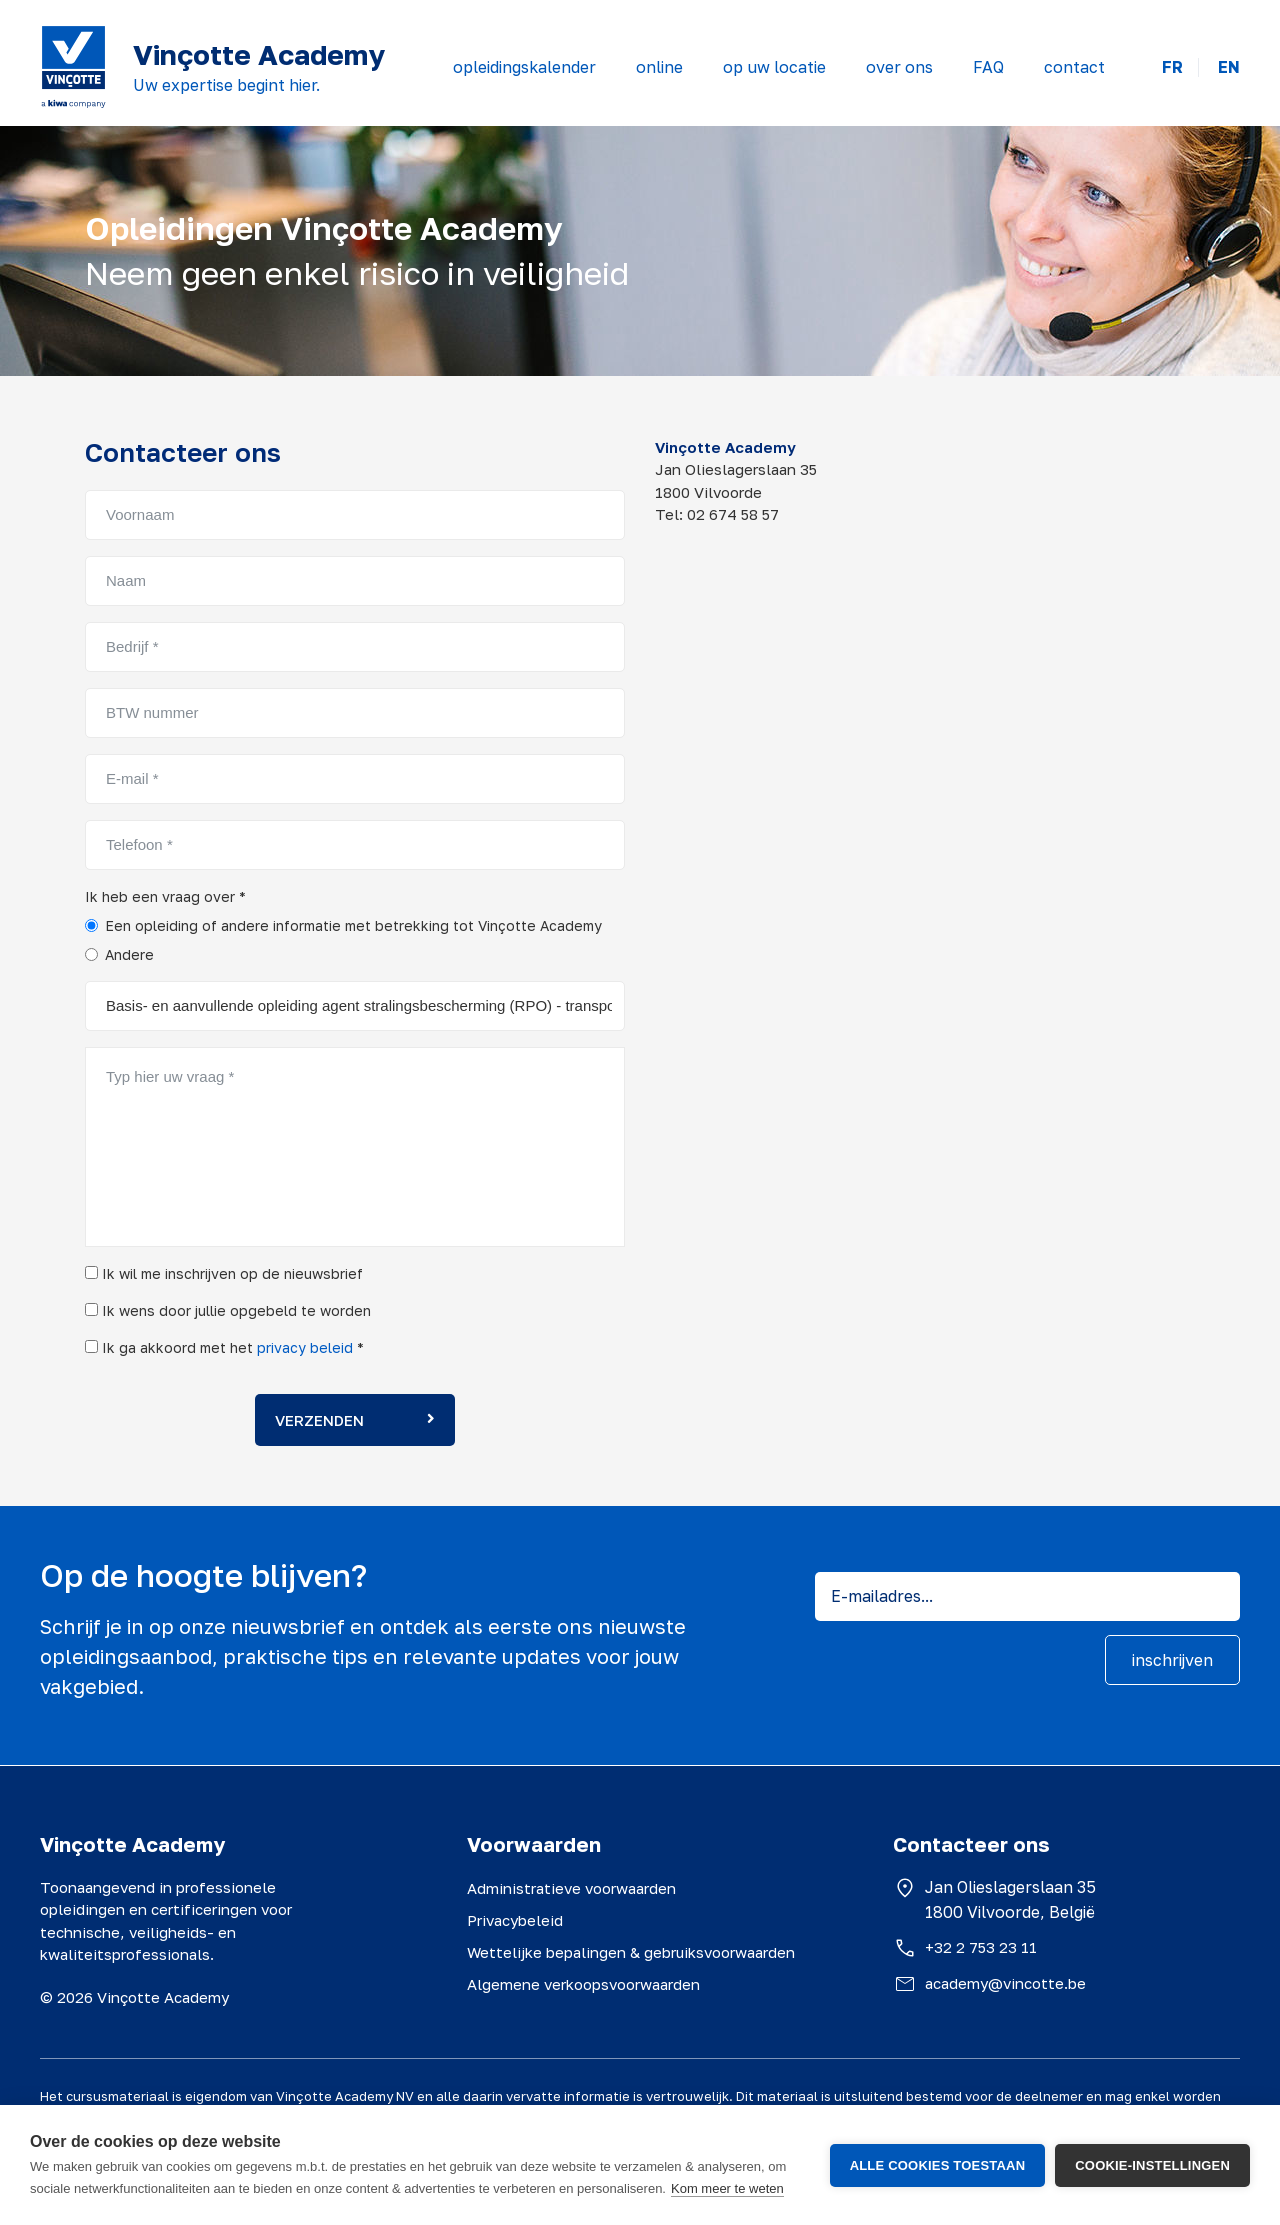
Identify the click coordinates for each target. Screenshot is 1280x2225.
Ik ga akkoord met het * (224, 1347)
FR (1172, 67)
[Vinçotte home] (73, 67)
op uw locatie (774, 67)
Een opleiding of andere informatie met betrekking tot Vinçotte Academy (353, 925)
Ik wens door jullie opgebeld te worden (228, 1310)
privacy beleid (305, 1347)
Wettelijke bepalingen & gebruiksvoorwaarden (631, 1952)
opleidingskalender (524, 67)
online (659, 67)
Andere (129, 954)
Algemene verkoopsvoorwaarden (583, 1984)
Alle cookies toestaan (938, 2165)
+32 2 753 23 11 (981, 1947)
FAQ (988, 67)
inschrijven (1172, 1660)
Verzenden (355, 1420)
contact (1074, 67)
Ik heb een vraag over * (165, 896)
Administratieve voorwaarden (571, 1888)
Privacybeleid (515, 1920)
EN (1229, 67)
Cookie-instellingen (1152, 2165)
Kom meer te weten (727, 2188)
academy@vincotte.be (1005, 1983)
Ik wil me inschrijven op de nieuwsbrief (224, 1273)
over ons (899, 67)
